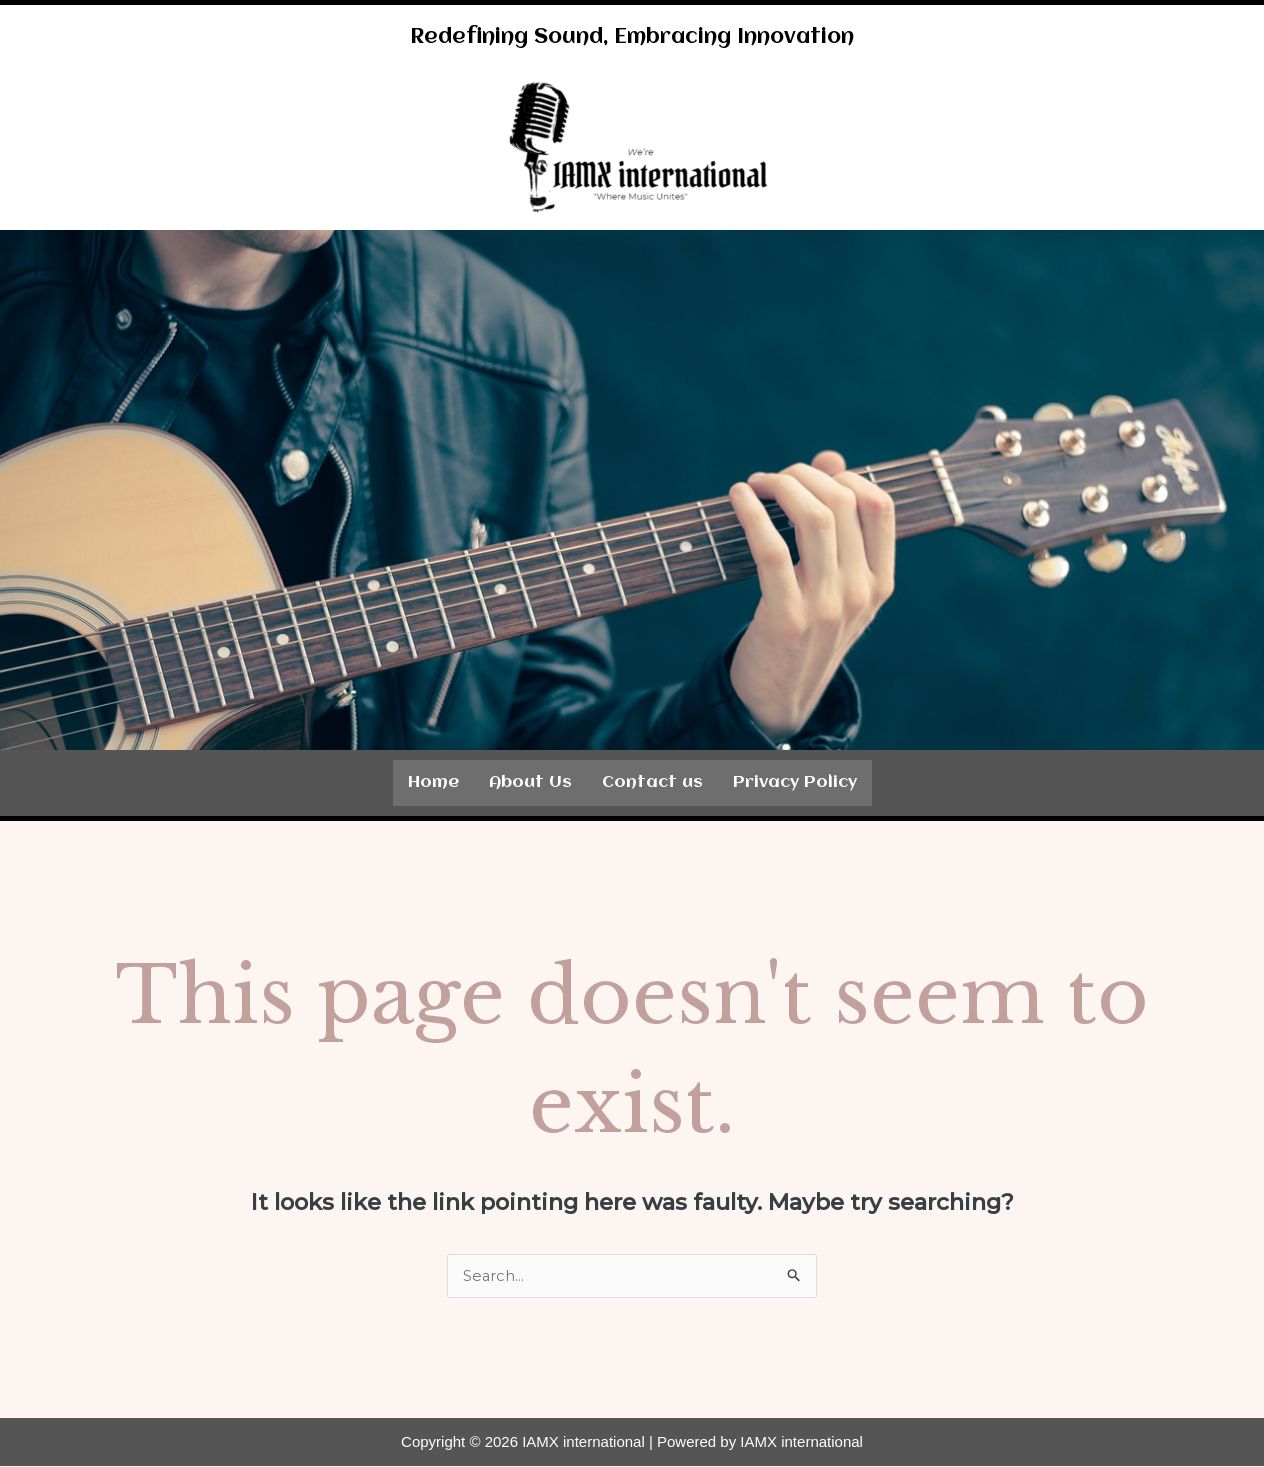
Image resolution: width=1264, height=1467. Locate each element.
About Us (530, 782)
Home (433, 782)
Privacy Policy (795, 782)
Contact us (652, 782)
